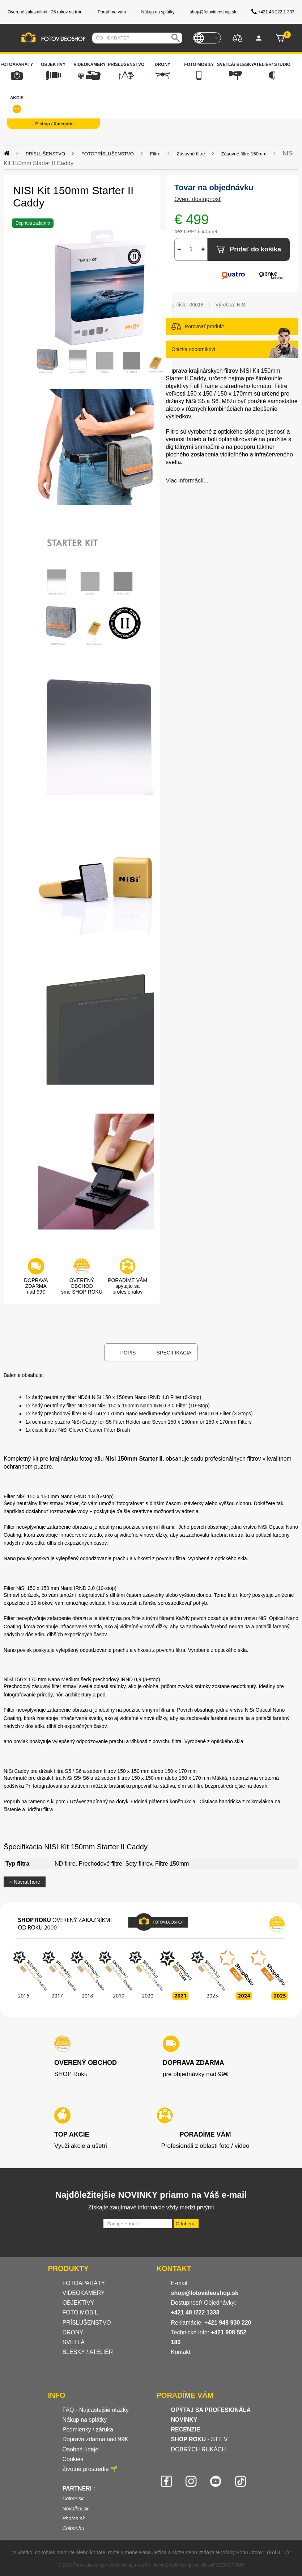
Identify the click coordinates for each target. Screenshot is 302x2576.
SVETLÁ (74, 2342)
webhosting (180, 2565)
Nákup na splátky (85, 2420)
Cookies (73, 2459)
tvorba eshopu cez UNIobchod (138, 2565)
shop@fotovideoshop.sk (204, 2293)
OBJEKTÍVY (78, 2303)
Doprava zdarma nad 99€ (95, 2439)
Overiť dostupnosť (197, 199)
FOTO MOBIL (80, 2312)
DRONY (73, 2332)
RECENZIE (185, 2429)
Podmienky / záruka (88, 2429)
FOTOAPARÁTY (84, 2283)
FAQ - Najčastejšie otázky (96, 2410)
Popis (128, 1353)
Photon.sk (74, 2518)
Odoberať (186, 2223)
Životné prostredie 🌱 (90, 2469)
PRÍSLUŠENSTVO (87, 2323)
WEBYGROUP (229, 2565)
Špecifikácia (174, 1353)
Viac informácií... (187, 480)
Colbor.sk (73, 2498)
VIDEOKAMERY (84, 2293)
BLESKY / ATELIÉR (88, 2352)
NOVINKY (184, 2420)
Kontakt (181, 2352)
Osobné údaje (81, 2449)
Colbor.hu (73, 2528)
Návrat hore (24, 1882)
